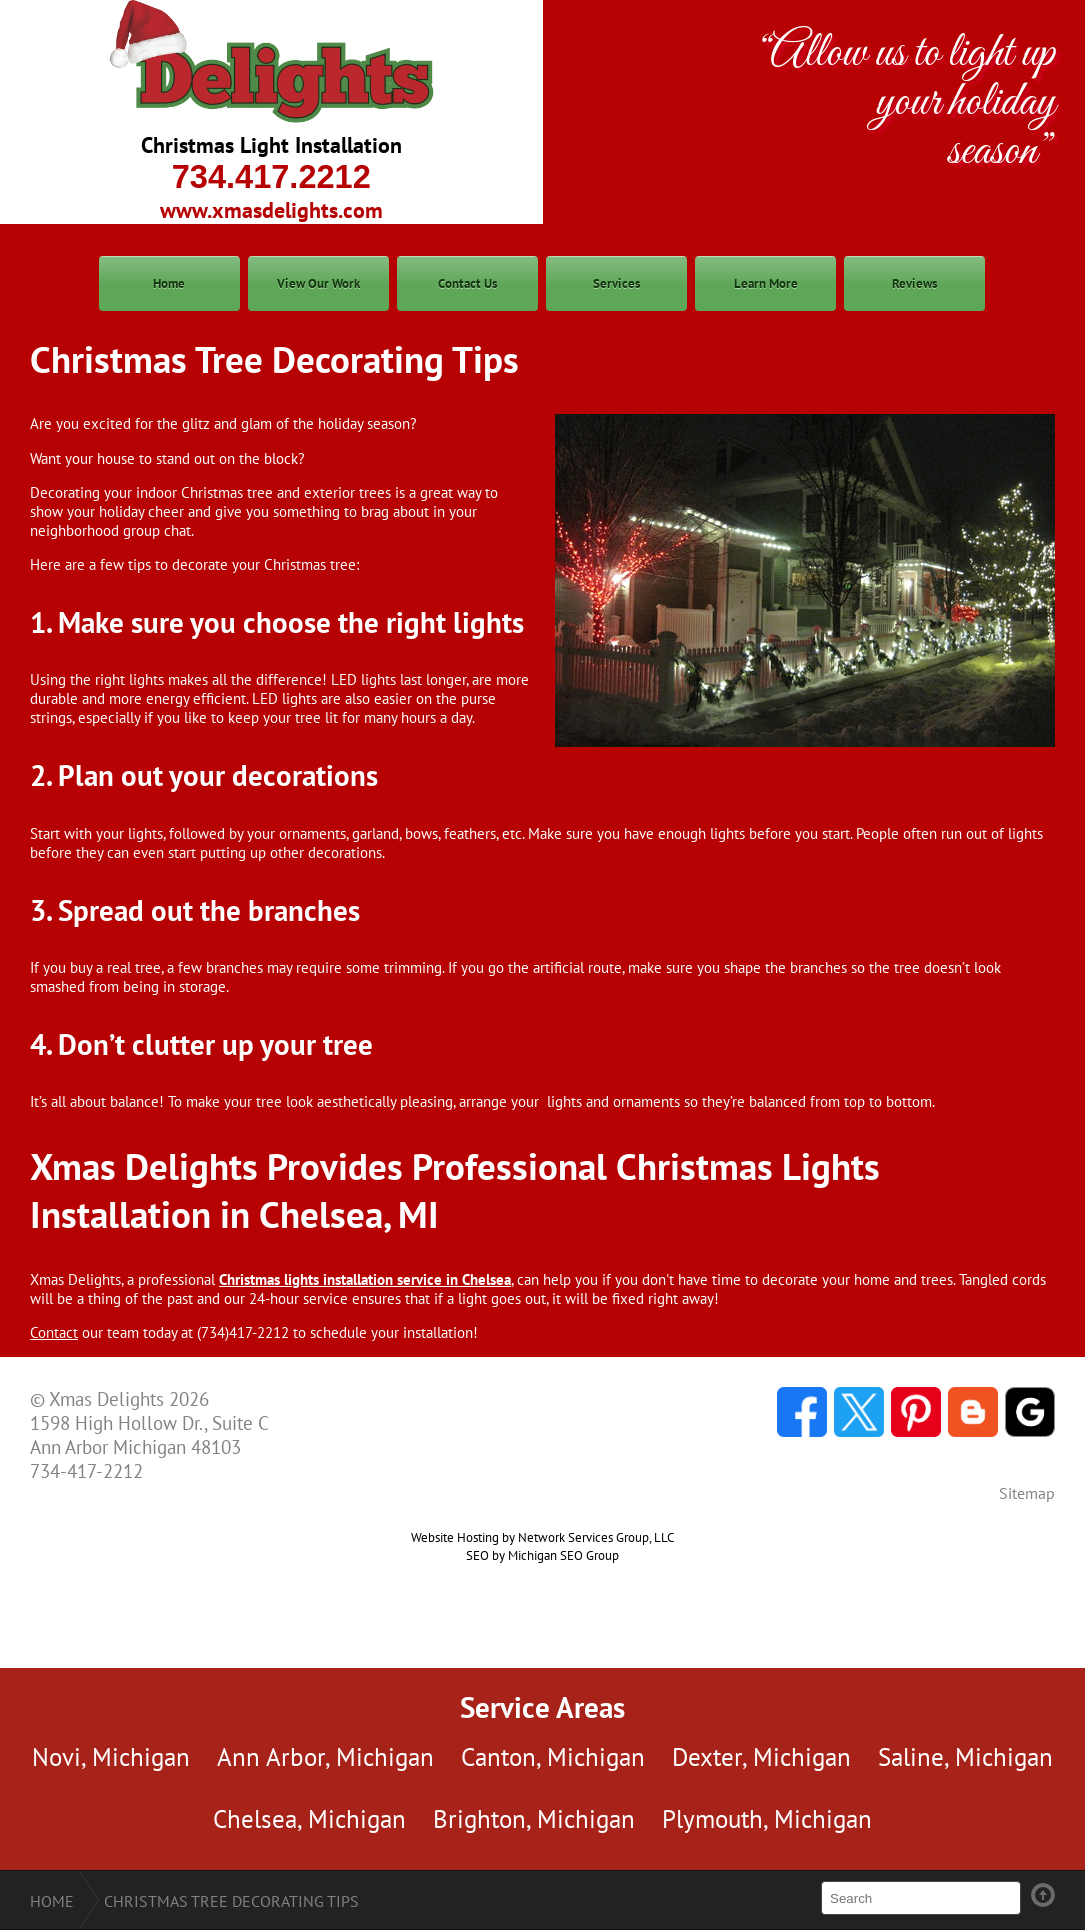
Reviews (914, 283)
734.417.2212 (271, 177)
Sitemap (1027, 1493)
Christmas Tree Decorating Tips (231, 1900)
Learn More (766, 283)
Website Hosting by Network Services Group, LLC (542, 1537)
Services (616, 283)
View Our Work (318, 283)
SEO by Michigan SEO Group (542, 1555)
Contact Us (467, 283)
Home (169, 283)
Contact (54, 1332)
